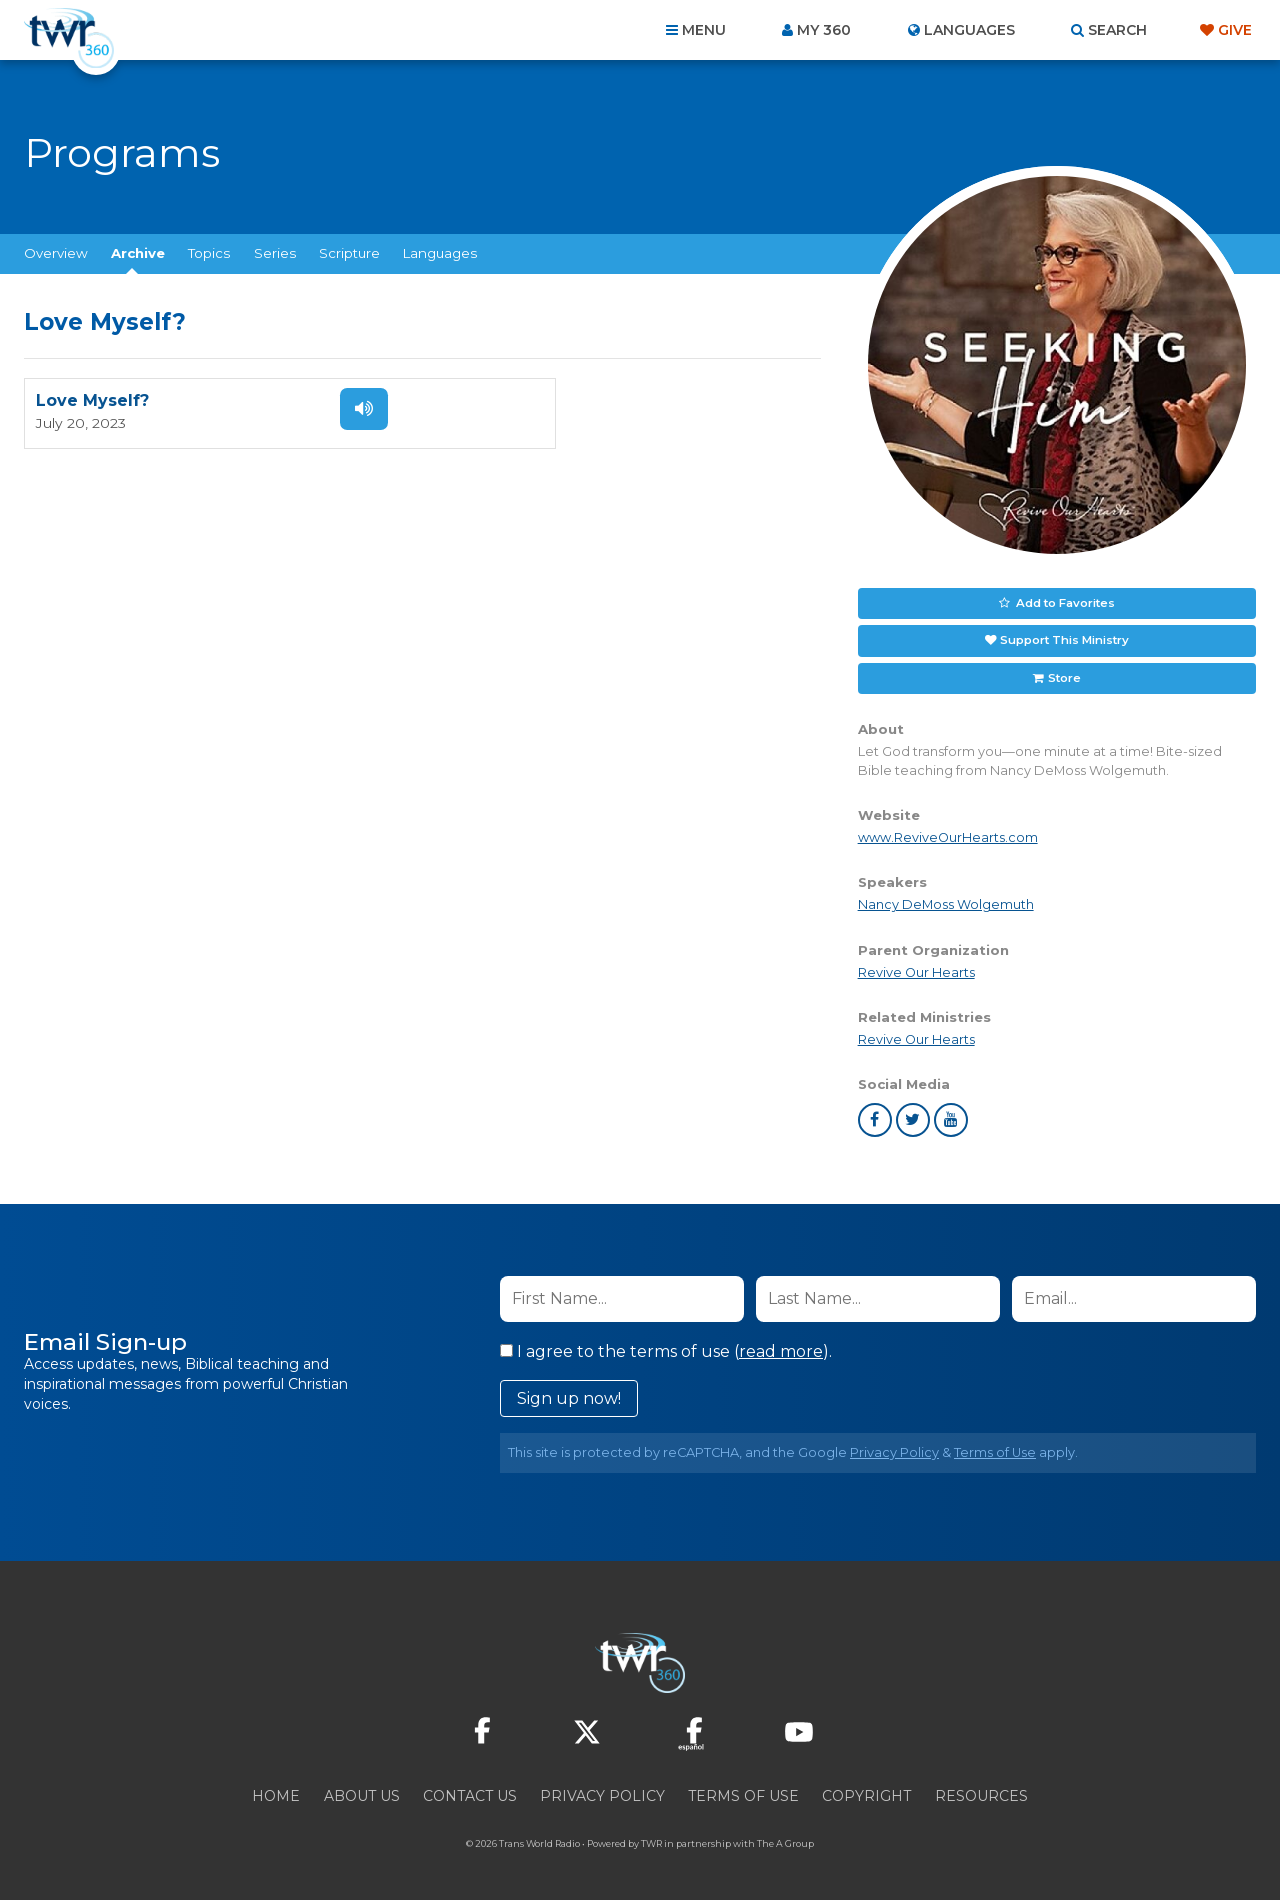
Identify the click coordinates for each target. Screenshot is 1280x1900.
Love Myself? (92, 401)
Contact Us (470, 1792)
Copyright (866, 1792)
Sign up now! (569, 1394)
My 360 (824, 30)
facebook (875, 1116)
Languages (440, 253)
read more (781, 1347)
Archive (138, 253)
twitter (913, 1116)
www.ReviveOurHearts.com (948, 833)
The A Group (785, 1839)
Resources (981, 1792)
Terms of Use (995, 1448)
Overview (56, 253)
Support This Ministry (1063, 638)
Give (1235, 30)
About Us (362, 1792)
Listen (352, 409)
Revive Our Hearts (916, 968)
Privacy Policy (894, 1448)
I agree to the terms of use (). (666, 1347)
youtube (951, 1116)
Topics (209, 253)
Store (1063, 674)
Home (276, 1792)
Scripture (349, 253)
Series (275, 253)
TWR (651, 1839)
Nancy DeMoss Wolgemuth (946, 900)
